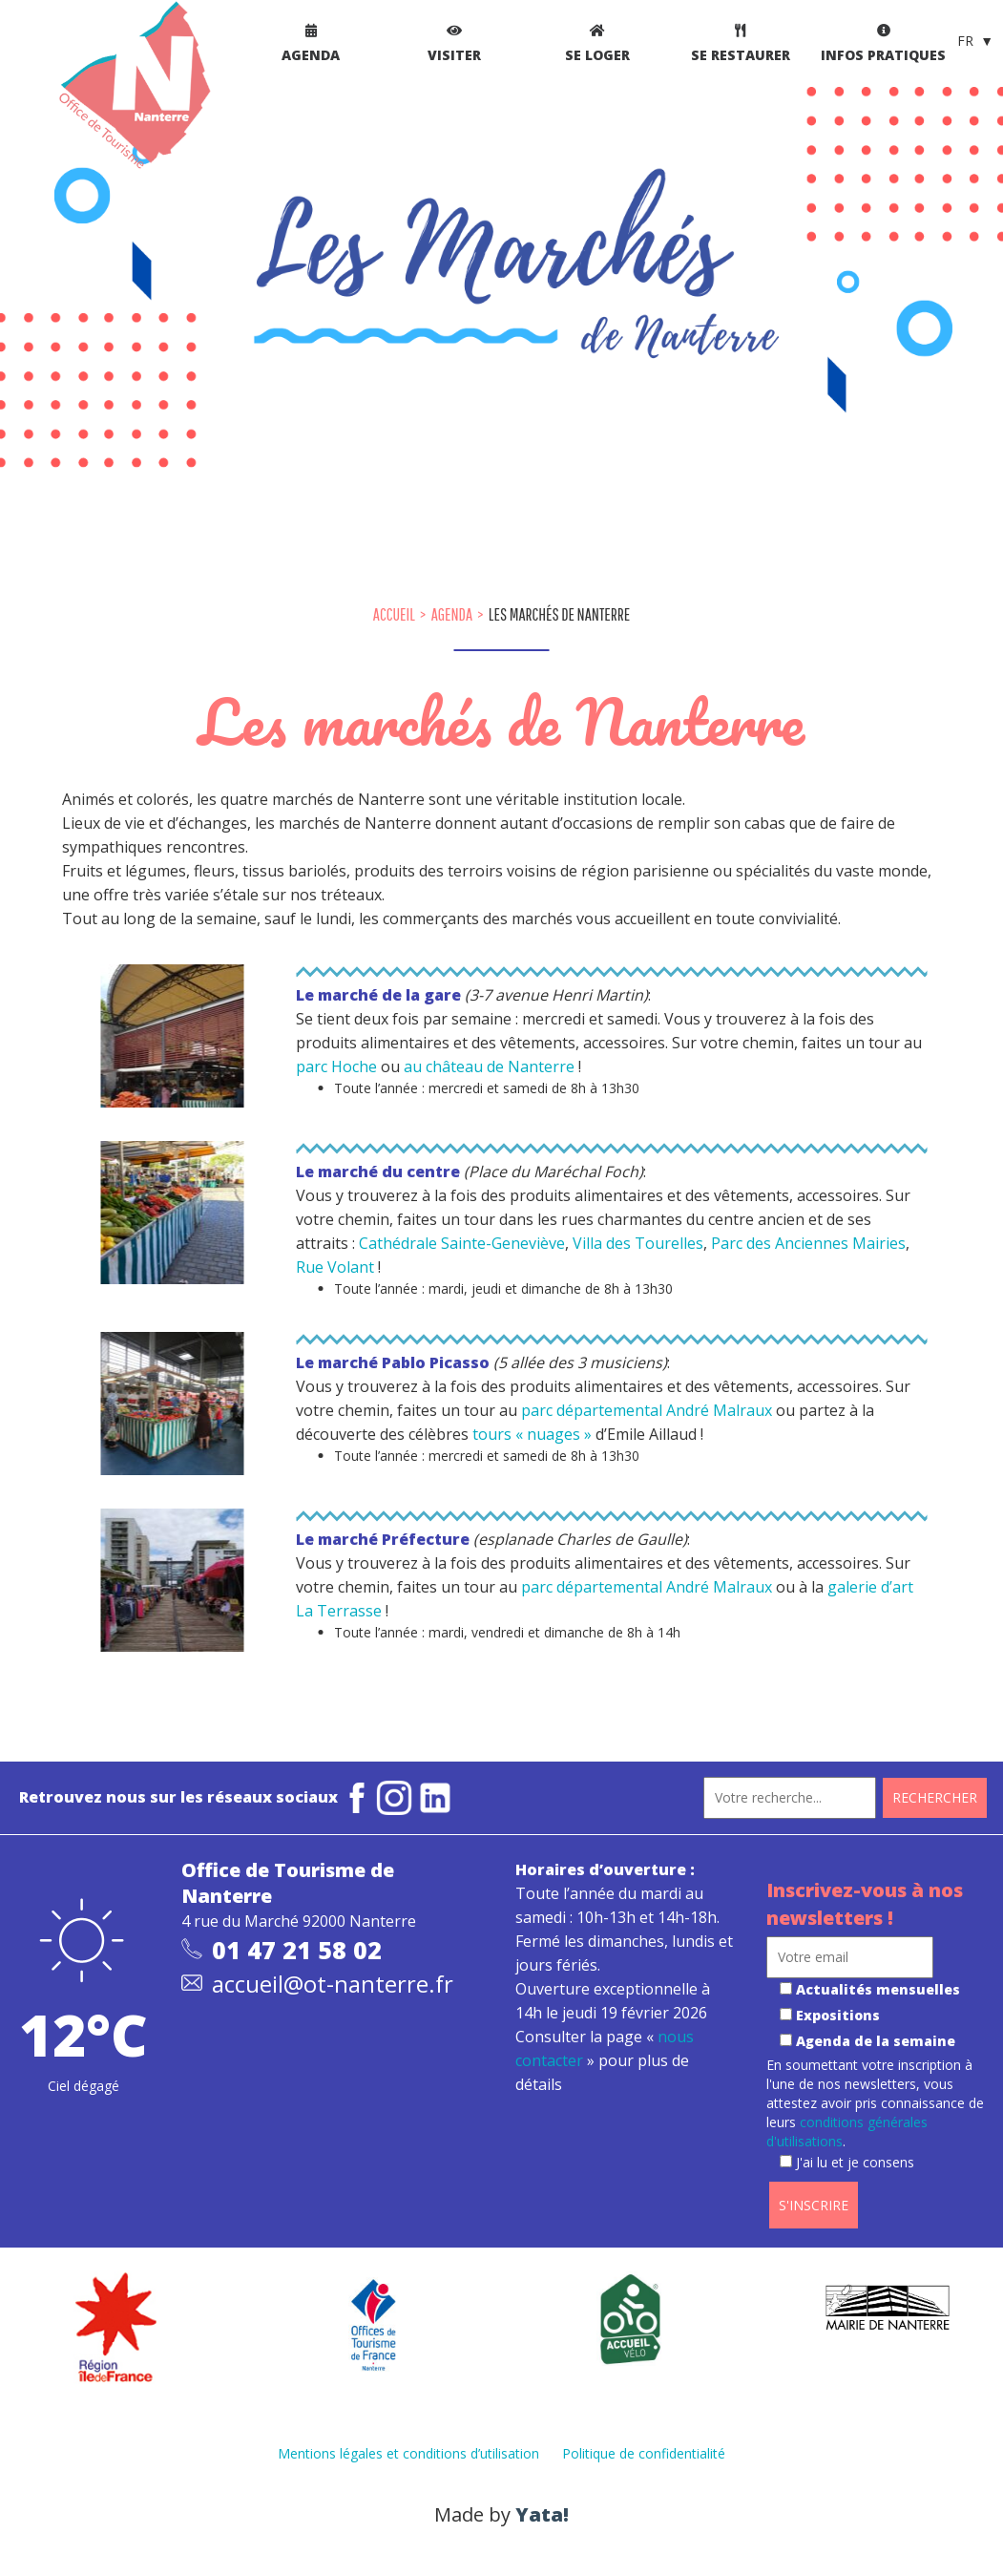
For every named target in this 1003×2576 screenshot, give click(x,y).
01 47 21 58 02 (297, 1949)
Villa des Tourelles (638, 1243)
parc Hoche (338, 1066)
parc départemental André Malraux (646, 1410)
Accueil (394, 614)
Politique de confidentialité (643, 2453)
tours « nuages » (532, 1434)
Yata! (542, 2514)
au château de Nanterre (489, 1066)
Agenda (451, 614)
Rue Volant (335, 1266)
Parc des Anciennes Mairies (808, 1243)
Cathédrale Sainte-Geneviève (462, 1243)
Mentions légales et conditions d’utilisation (408, 2453)
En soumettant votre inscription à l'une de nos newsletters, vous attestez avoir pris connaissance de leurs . (875, 2113)
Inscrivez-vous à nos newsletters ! (864, 1904)
